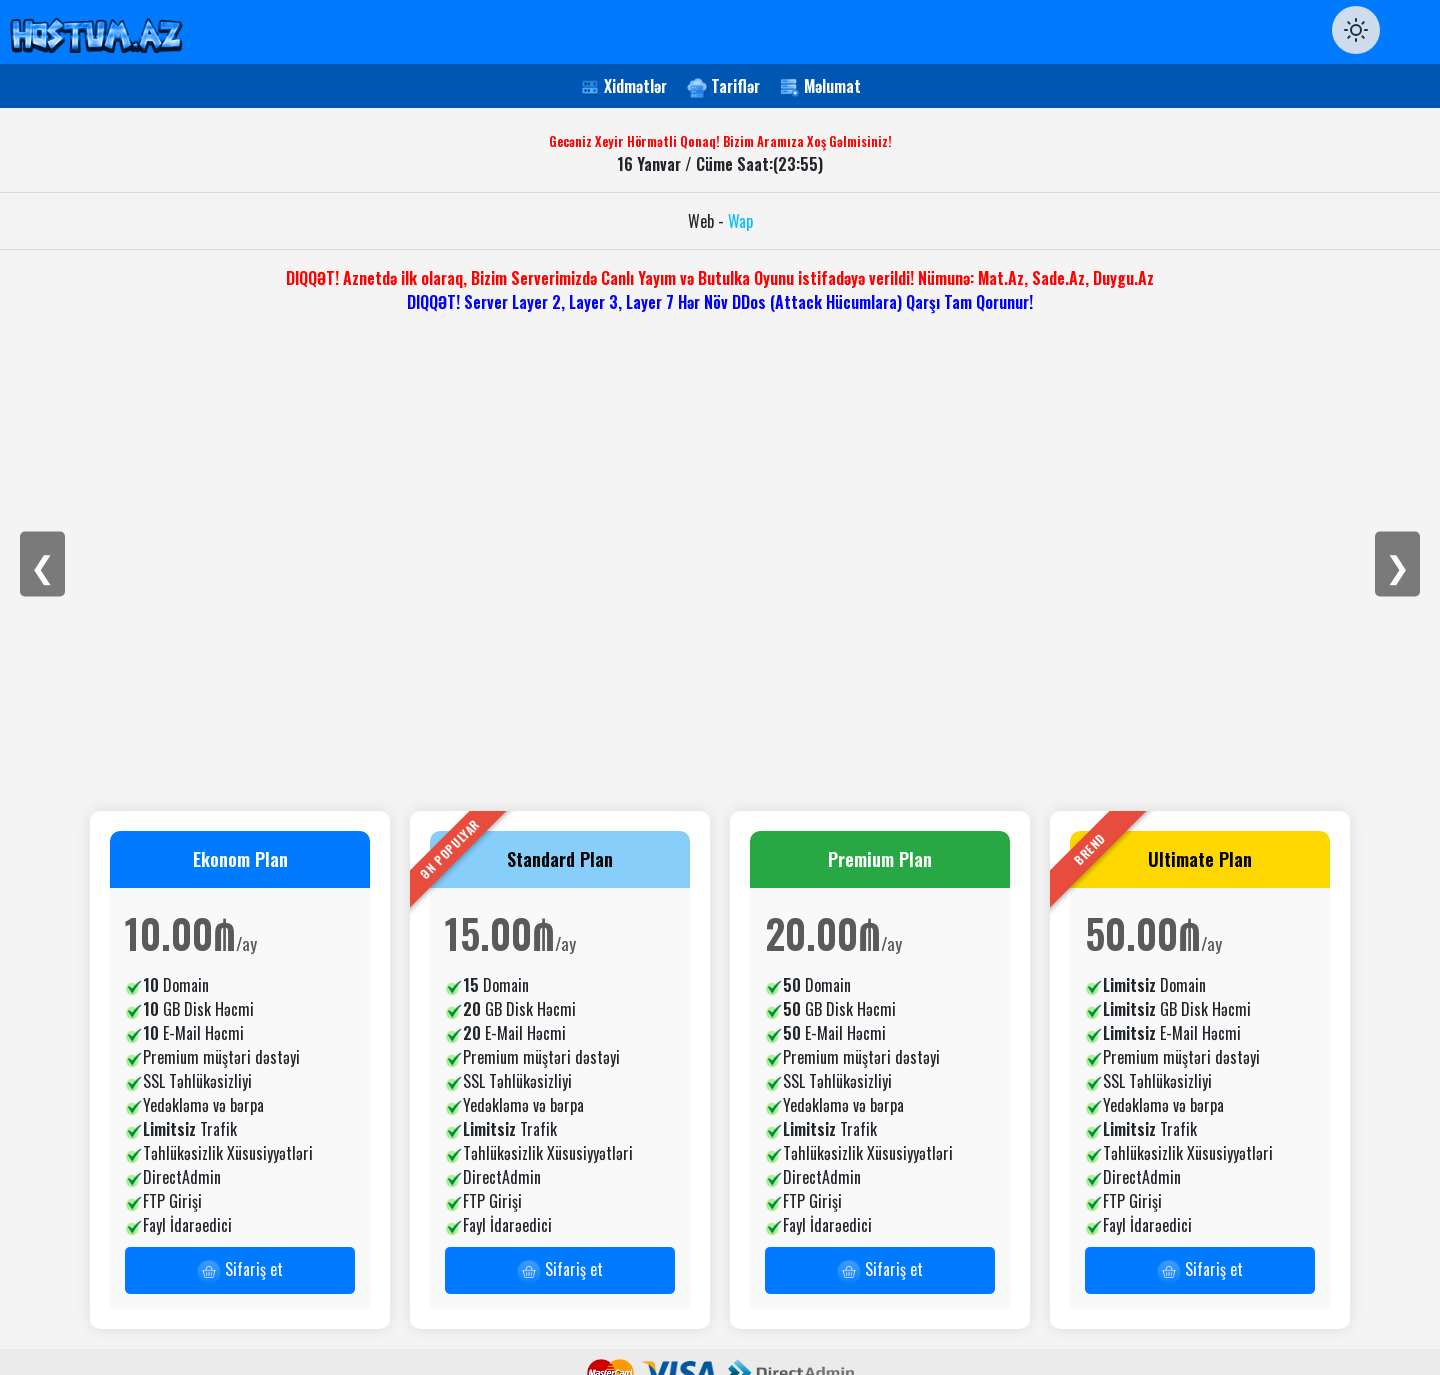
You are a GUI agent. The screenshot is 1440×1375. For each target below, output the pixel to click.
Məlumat (832, 86)
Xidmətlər (635, 86)
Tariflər (735, 86)
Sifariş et (240, 1270)
